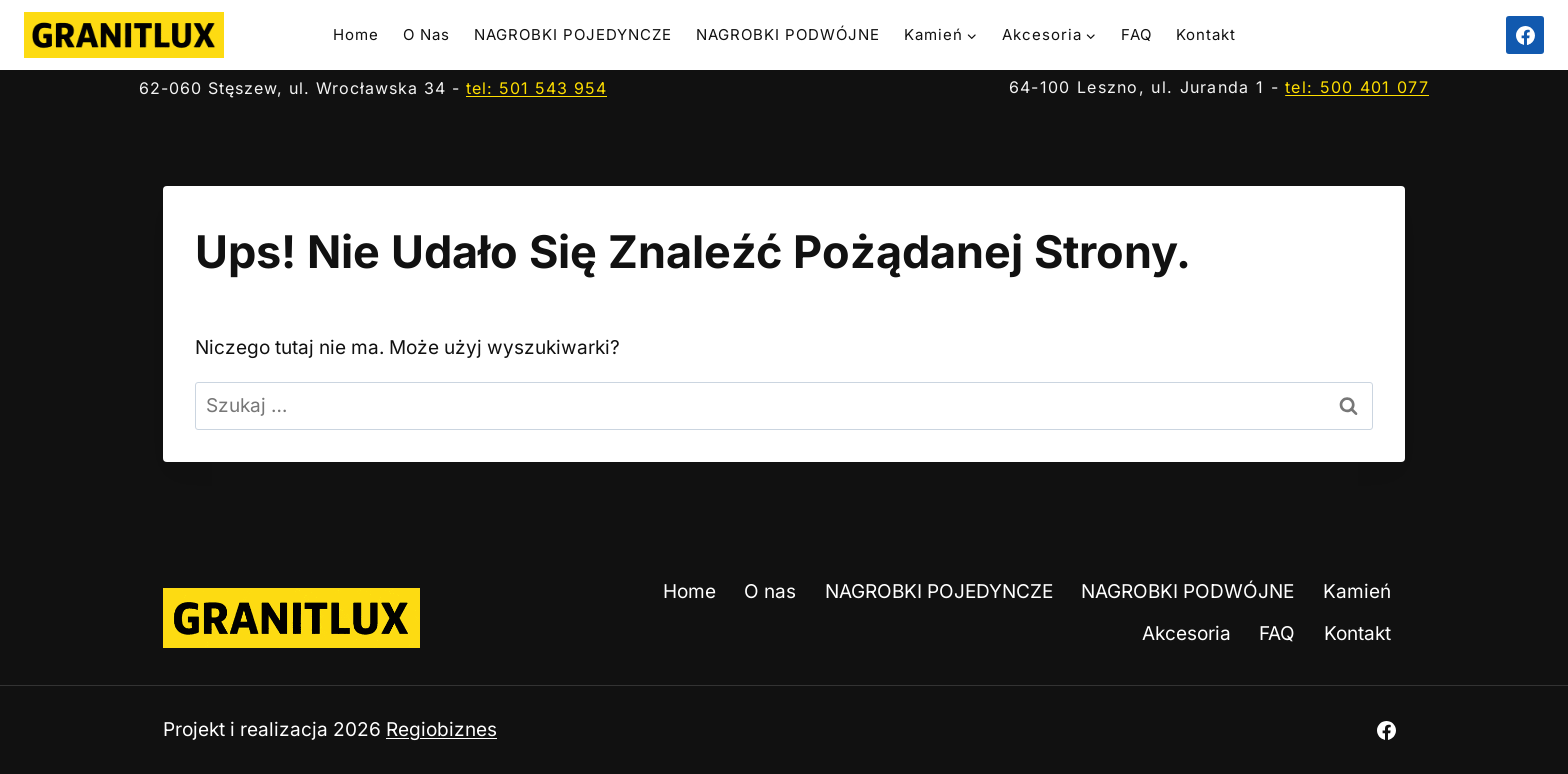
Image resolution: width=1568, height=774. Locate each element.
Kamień (1357, 591)
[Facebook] (1525, 35)
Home (356, 34)
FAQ (1136, 34)
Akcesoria (1186, 633)
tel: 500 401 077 (1357, 87)
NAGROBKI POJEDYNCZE (573, 34)
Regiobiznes (441, 729)
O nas (426, 34)
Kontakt (1206, 34)
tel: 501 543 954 (536, 88)
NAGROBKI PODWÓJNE (788, 34)
